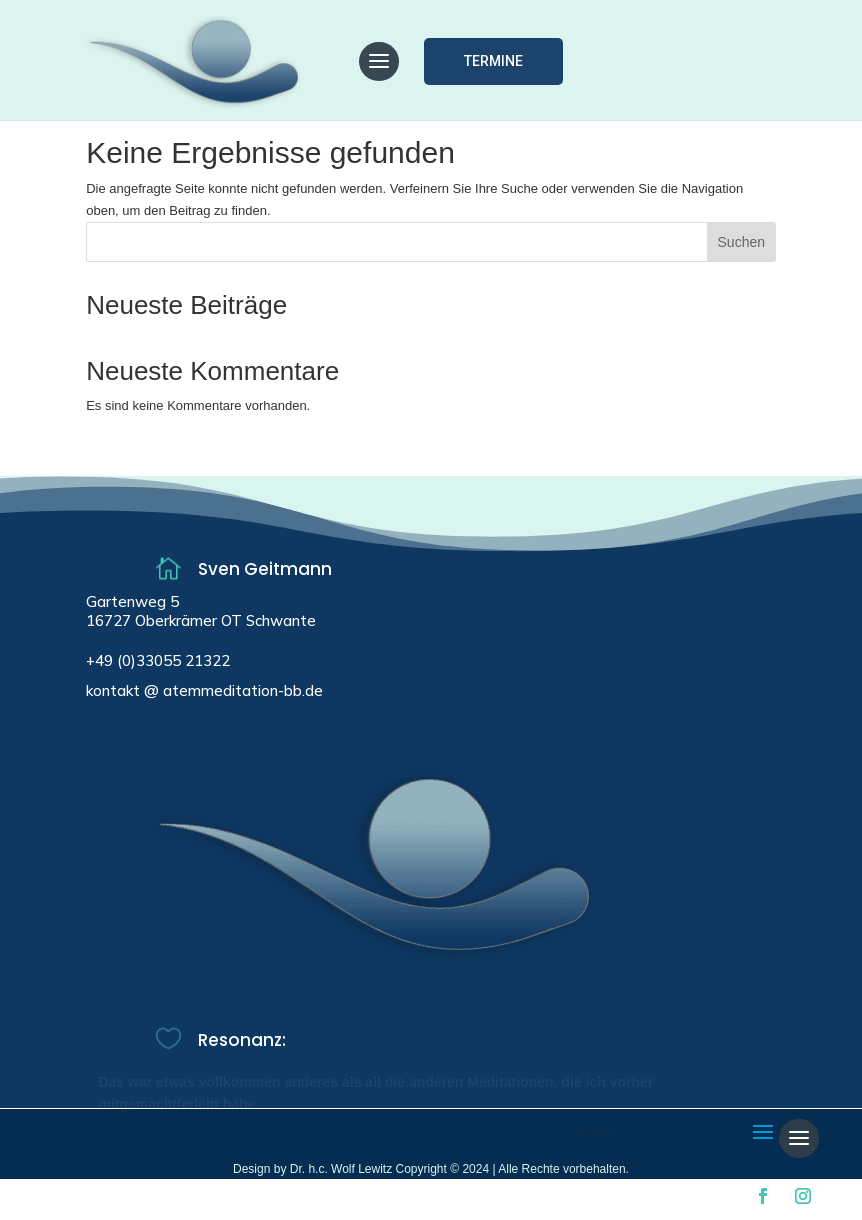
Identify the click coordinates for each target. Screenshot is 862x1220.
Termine (493, 61)
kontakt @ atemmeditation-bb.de (204, 690)
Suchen (741, 242)
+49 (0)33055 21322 (158, 660)
